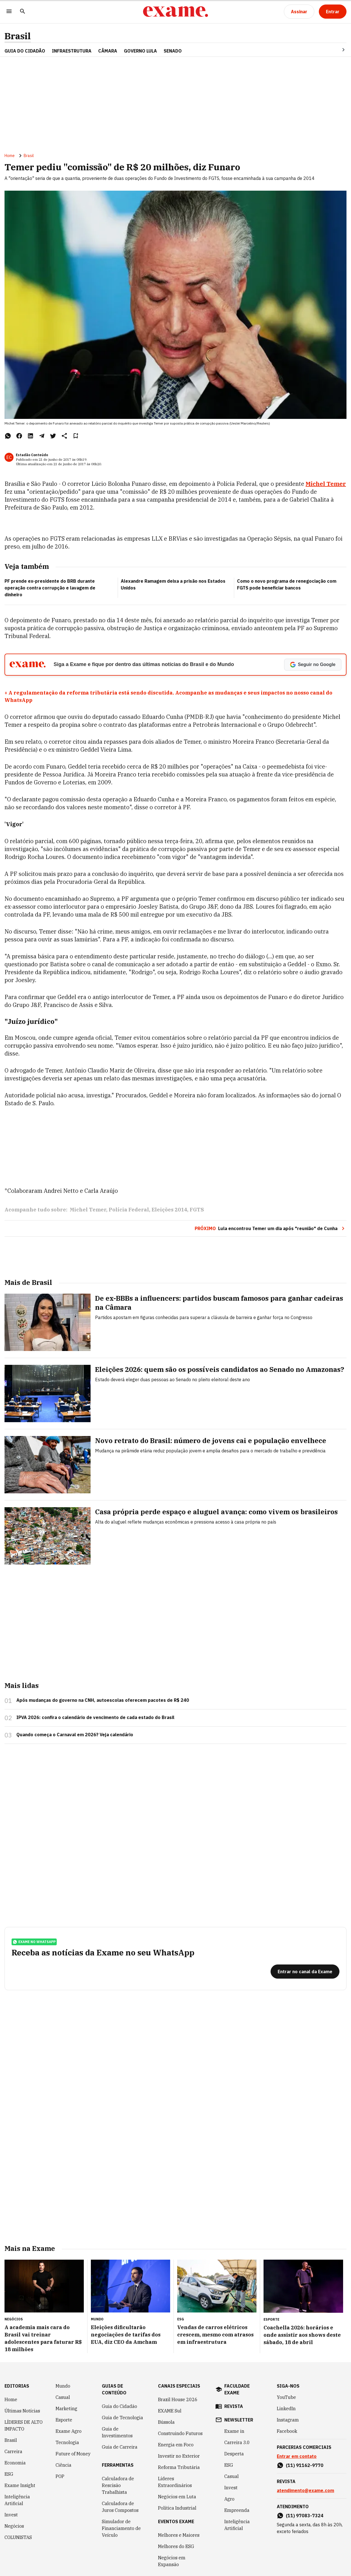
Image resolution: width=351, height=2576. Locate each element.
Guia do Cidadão (25, 51)
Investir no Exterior (179, 2456)
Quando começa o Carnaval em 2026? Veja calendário (74, 1734)
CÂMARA (107, 51)
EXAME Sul (169, 2411)
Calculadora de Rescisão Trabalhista (118, 2485)
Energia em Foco (176, 2444)
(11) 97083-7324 (304, 2515)
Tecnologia (67, 2442)
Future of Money (73, 2454)
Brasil (18, 36)
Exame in (234, 2431)
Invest (11, 2515)
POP (60, 2476)
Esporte (64, 2420)
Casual (63, 2397)
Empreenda (236, 2510)
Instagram (288, 2420)
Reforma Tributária (179, 2467)
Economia (15, 2463)
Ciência (63, 2465)
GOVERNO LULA (140, 51)
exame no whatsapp (34, 1942)
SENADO (173, 51)
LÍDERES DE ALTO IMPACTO (24, 2425)
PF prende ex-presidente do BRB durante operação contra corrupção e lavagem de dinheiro (50, 587)
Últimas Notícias (22, 2411)
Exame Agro (69, 2431)
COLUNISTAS (18, 2537)
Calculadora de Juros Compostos (120, 2507)
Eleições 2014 (169, 1209)
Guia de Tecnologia (122, 2417)
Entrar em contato (297, 2456)
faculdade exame (237, 2389)
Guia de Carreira (119, 2447)
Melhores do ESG (176, 2546)
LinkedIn (286, 2408)
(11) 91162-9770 (304, 2465)
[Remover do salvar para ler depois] (75, 435)
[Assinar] (299, 12)
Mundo (63, 2386)
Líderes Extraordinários (175, 2482)
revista (233, 2406)
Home (10, 155)
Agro (229, 2499)
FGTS (197, 1209)
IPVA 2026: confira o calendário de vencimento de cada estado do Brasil (95, 1717)
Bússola (166, 2422)
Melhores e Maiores (178, 2535)
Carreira (13, 2451)
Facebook (287, 2431)
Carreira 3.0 (237, 2442)
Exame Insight (20, 2485)
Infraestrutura (71, 51)
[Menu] (9, 12)
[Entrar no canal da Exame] (305, 1971)
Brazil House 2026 (178, 2399)
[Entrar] (332, 12)
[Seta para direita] (336, 49)
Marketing (66, 2408)
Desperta (234, 2454)
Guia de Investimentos (117, 2432)
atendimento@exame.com (305, 2490)
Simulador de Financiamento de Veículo (121, 2528)
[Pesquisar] (22, 12)
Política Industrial (177, 2508)
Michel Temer (326, 484)
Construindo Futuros (180, 2433)
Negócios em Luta (177, 2496)
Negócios (14, 2526)
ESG (9, 2474)
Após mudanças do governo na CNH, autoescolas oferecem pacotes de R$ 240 (102, 1700)
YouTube (286, 2397)
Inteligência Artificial (17, 2500)
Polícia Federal (129, 1209)
